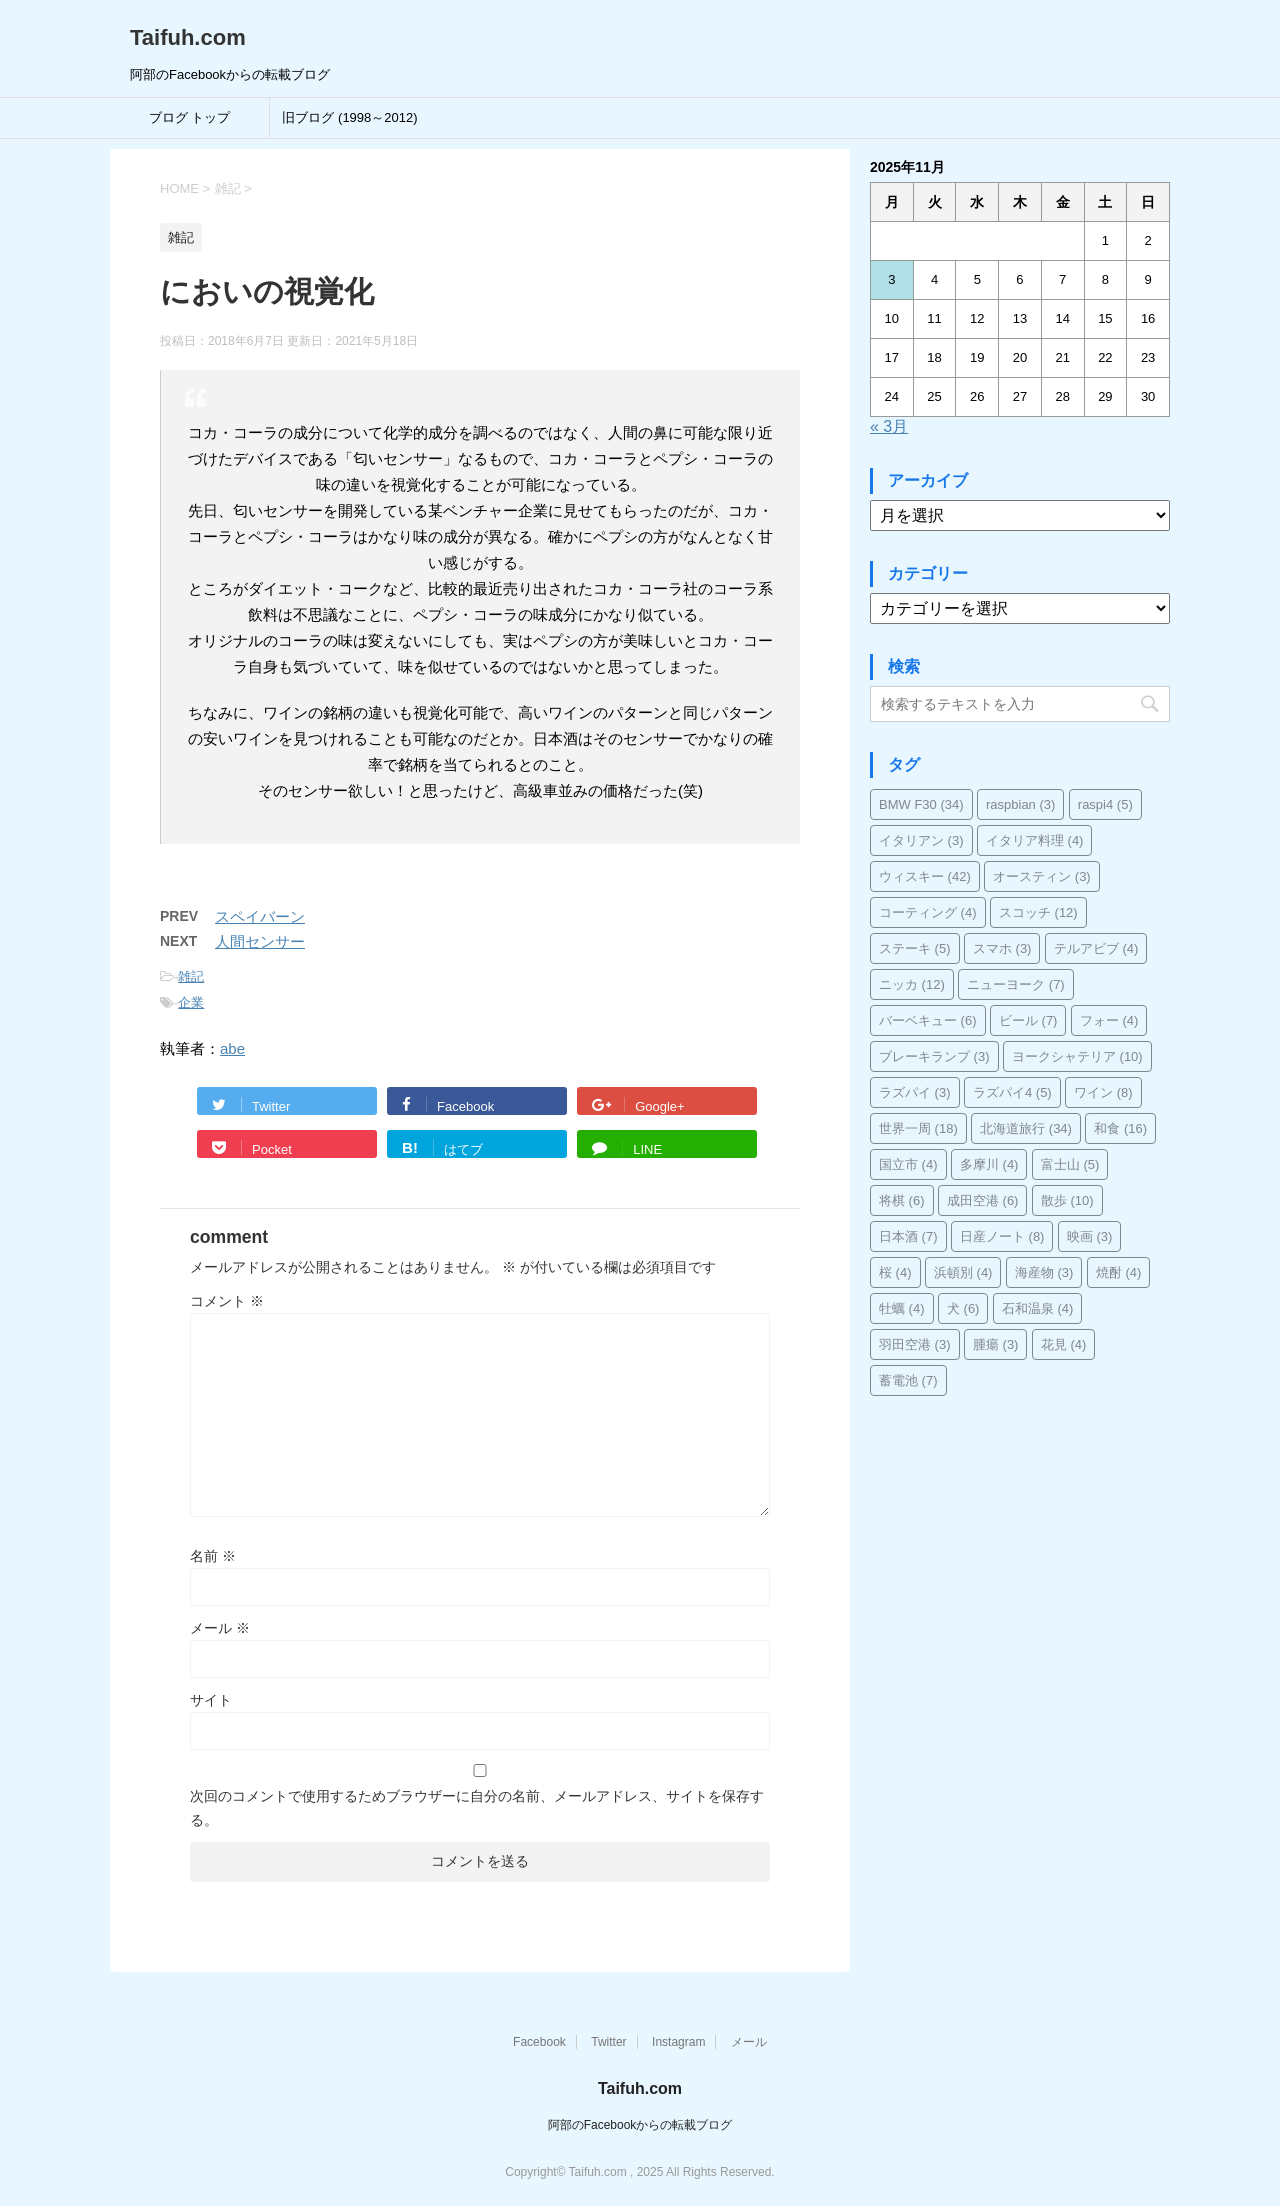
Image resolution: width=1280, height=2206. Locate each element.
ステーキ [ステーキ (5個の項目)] (915, 948)
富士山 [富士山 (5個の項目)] (1070, 1164)
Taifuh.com (188, 37)
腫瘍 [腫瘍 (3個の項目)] (996, 1344)
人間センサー (260, 941)
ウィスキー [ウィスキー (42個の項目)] (925, 876)
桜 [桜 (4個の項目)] (895, 1272)
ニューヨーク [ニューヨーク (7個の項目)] (1016, 984)
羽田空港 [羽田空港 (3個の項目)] (915, 1344)
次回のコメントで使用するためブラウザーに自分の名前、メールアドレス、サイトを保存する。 (477, 1808)
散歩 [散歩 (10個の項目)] (1067, 1200)
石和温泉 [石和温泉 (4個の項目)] (1038, 1308)
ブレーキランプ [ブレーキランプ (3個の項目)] (934, 1056)
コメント (227, 1301)
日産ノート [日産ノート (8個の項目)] (1002, 1236)
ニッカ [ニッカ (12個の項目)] (912, 984)
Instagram (678, 2042)
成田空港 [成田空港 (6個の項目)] (983, 1200)
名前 (213, 1556)
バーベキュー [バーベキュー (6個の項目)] (928, 1020)
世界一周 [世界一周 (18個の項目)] (918, 1128)
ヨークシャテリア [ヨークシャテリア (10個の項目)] (1077, 1056)
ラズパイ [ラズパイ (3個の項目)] (915, 1092)
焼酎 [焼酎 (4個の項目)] (1119, 1272)
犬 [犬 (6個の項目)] (963, 1308)
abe (232, 1048)
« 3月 (889, 426)
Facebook (539, 2042)
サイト (211, 1700)
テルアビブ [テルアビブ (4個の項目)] (1096, 948)
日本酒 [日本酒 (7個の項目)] (908, 1236)
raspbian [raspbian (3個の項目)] (1020, 804)
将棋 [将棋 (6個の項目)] (902, 1200)
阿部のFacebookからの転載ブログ (640, 2125)
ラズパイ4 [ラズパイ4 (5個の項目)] (1012, 1092)
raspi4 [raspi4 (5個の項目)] (1105, 804)
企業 (191, 1002)
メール (220, 1628)
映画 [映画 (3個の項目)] (1090, 1236)
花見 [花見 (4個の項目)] (1064, 1344)
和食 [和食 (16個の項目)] (1120, 1128)
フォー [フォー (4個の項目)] (1109, 1020)
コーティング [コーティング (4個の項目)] (928, 912)
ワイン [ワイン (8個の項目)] (1103, 1092)
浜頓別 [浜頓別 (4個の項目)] (963, 1272)
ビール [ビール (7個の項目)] (1028, 1020)
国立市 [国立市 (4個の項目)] (908, 1164)
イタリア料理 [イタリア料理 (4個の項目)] (1035, 840)
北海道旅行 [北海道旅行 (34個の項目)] (1026, 1128)
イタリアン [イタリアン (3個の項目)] (921, 840)
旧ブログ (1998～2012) (349, 117)
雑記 (191, 976)
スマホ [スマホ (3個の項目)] (1002, 948)
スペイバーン (260, 916)
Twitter (608, 2042)
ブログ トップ (190, 117)
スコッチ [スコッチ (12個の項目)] (1038, 912)
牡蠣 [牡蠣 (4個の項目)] (902, 1308)
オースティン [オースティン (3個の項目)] (1042, 876)
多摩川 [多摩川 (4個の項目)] (989, 1164)
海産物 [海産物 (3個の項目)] (1044, 1272)
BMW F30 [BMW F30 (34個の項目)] (921, 804)
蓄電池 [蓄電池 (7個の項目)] (908, 1380)
